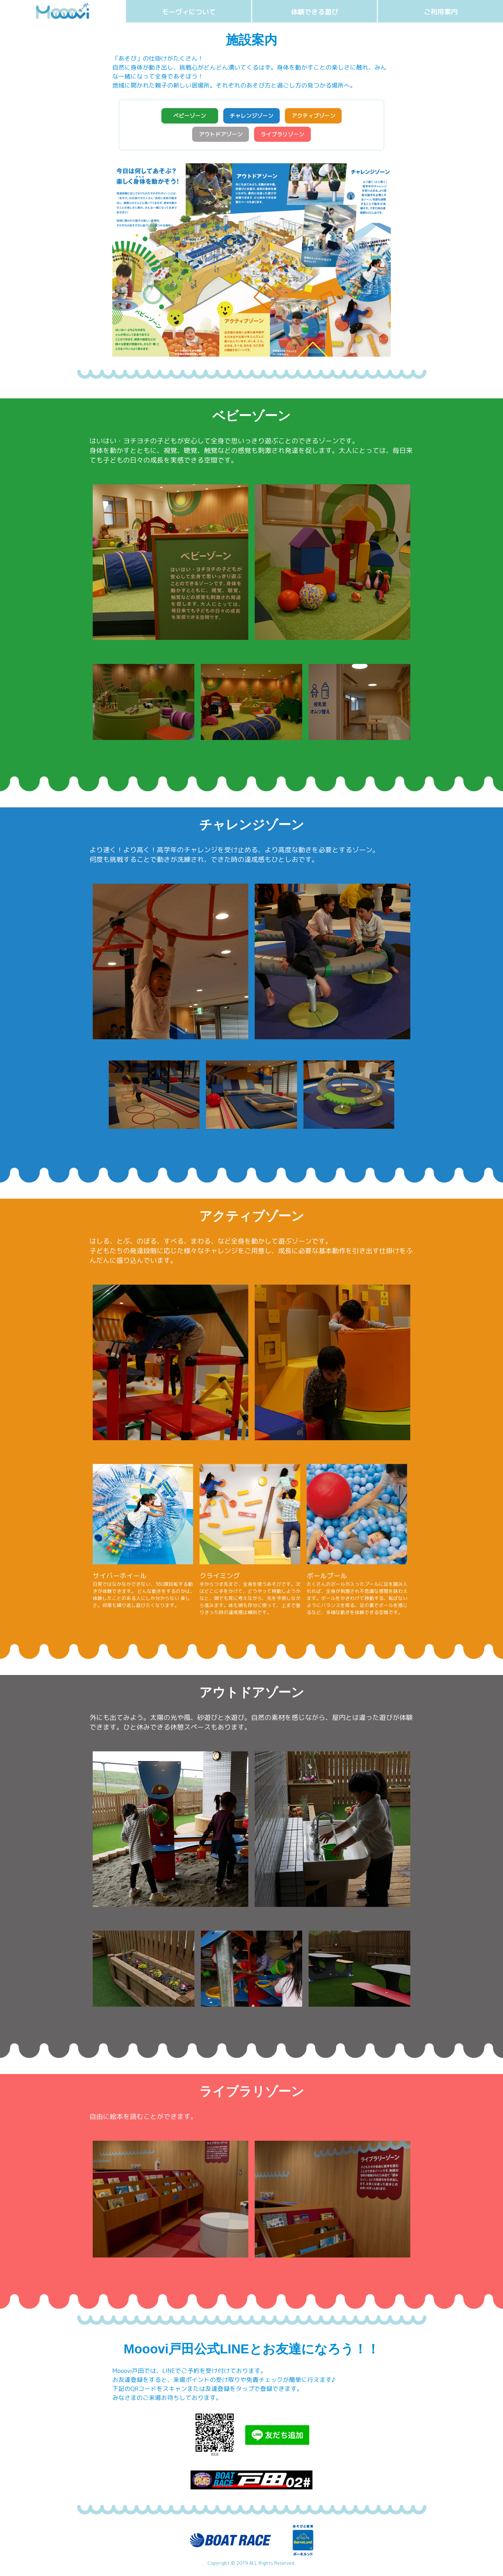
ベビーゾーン (182, 117)
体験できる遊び (314, 12)
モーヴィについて (189, 12)
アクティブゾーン (320, 117)
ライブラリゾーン (286, 137)
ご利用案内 (440, 12)
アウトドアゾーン (216, 137)
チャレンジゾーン (251, 117)
